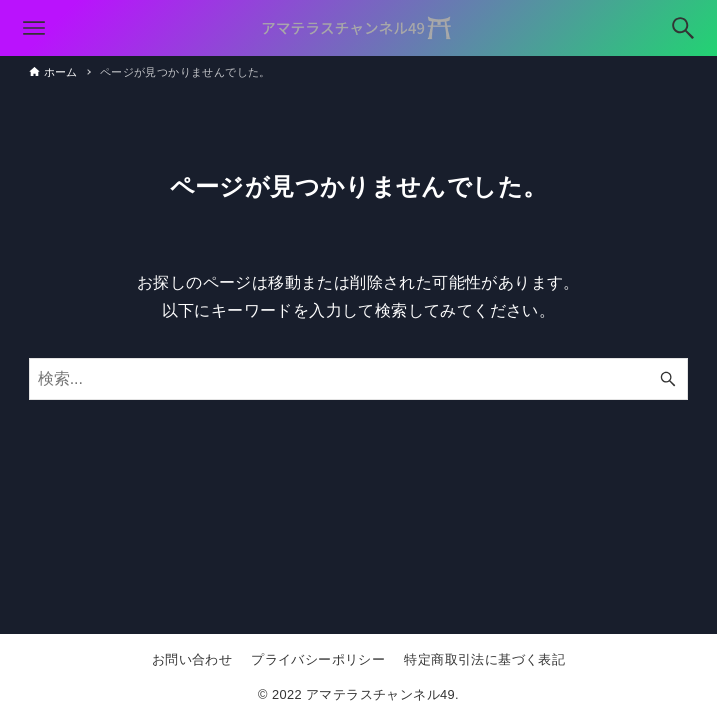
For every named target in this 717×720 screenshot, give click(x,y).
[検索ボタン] (683, 28)
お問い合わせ (192, 659)
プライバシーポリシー (318, 659)
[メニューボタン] (34, 28)
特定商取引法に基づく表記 (484, 659)
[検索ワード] (359, 379)
